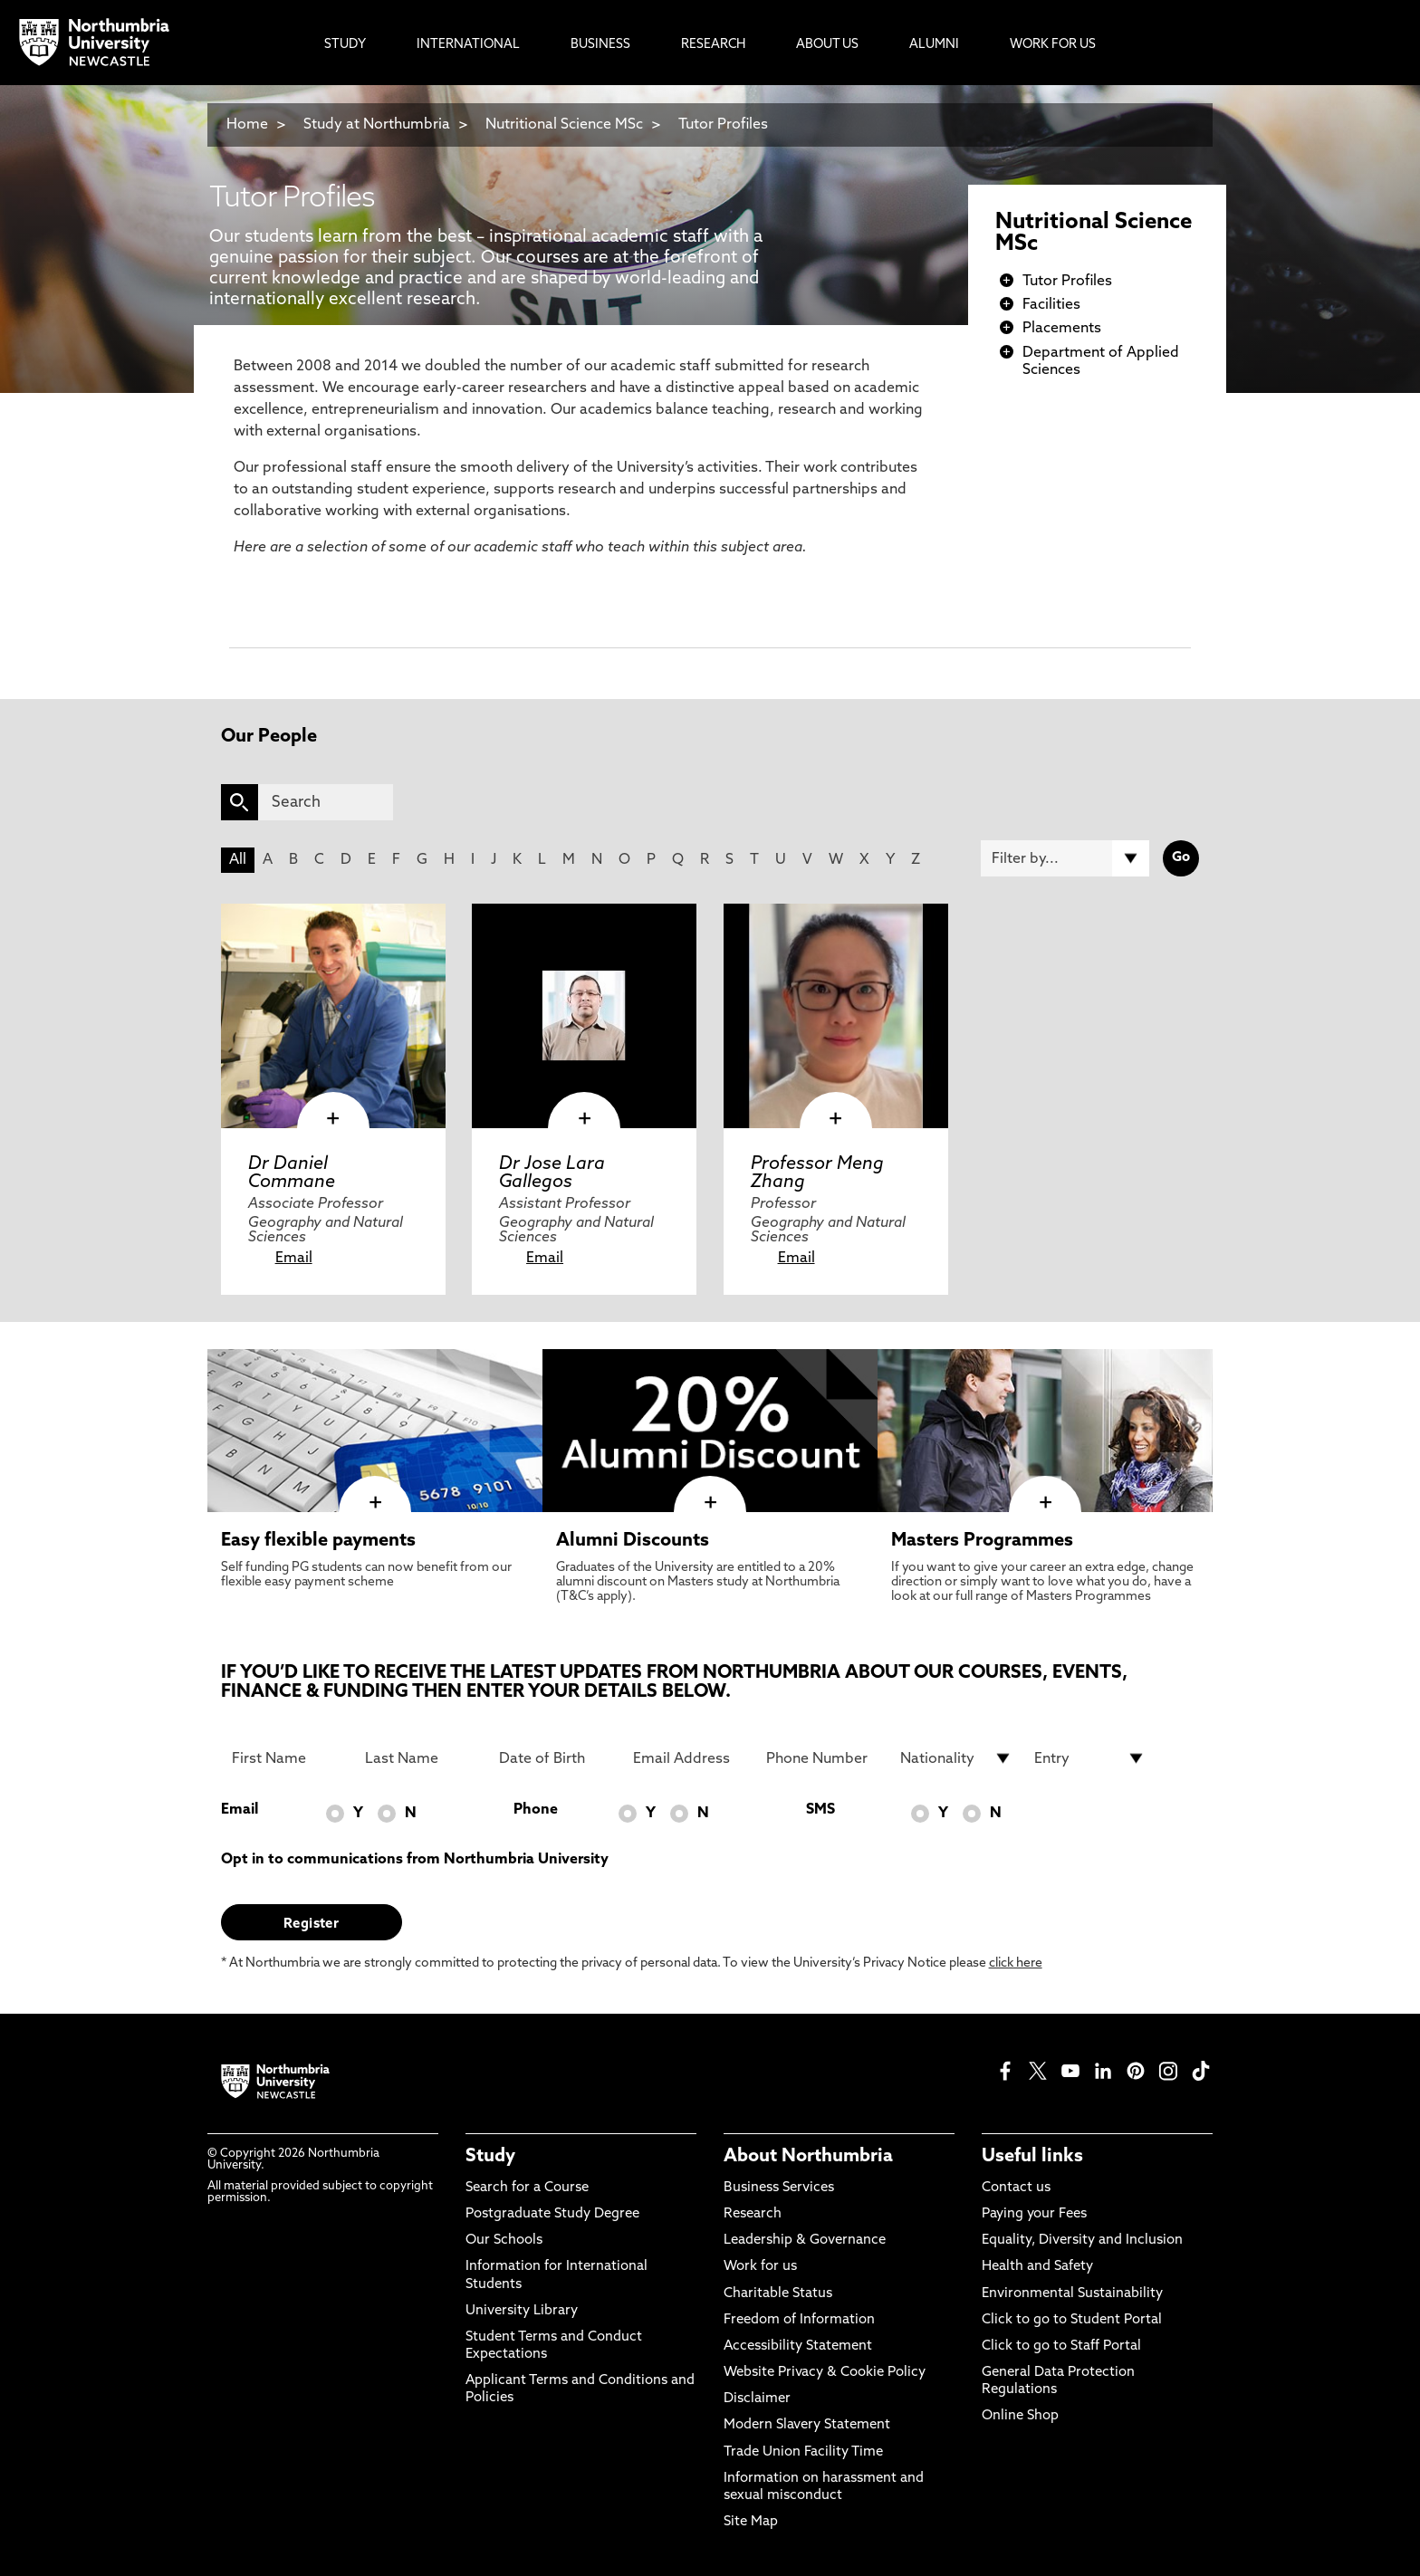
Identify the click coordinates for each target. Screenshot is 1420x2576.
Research (753, 2214)
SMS (820, 1810)
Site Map (751, 2522)
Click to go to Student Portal (1072, 2320)
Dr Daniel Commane (291, 1173)
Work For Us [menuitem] (1053, 45)
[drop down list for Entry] (1090, 1758)
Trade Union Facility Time (803, 2452)
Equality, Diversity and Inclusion (1082, 2240)
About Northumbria (808, 2157)
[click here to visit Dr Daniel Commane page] (333, 1016)
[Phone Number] (822, 1758)
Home (247, 125)
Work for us (760, 2267)
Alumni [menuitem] (934, 45)
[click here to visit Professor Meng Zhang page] (836, 1016)
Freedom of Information (799, 2320)
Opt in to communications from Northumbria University (415, 1860)
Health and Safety (1037, 2267)
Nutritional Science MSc (564, 125)
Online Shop (1020, 2416)
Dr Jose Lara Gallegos (552, 1173)
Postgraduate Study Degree (552, 2214)
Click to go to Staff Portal (1061, 2346)
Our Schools (503, 2240)
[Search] (325, 802)
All (237, 860)
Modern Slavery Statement (807, 2425)
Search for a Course (527, 2188)
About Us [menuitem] (827, 45)
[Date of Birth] (555, 1758)
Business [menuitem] (600, 45)
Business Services (779, 2188)
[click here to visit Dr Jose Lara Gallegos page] (584, 1016)
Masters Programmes (982, 1541)
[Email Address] (689, 1758)
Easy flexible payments (318, 1541)
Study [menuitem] (345, 45)
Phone (535, 1810)
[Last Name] (421, 1758)
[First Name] (288, 1758)
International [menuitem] (468, 45)
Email (293, 1258)
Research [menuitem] (713, 45)
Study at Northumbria (376, 125)
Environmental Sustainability (1072, 2294)
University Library (521, 2311)
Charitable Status (778, 2294)
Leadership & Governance (805, 2240)
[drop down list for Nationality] (956, 1758)
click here (1015, 1963)
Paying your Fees (1034, 2214)
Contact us (1016, 2188)
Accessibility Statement (798, 2346)
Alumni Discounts (632, 1541)
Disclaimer (757, 2399)
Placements (1061, 328)
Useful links (1032, 2157)
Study (490, 2157)
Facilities (1051, 305)
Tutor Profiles (723, 125)
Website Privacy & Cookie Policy (825, 2373)
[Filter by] (1065, 858)
